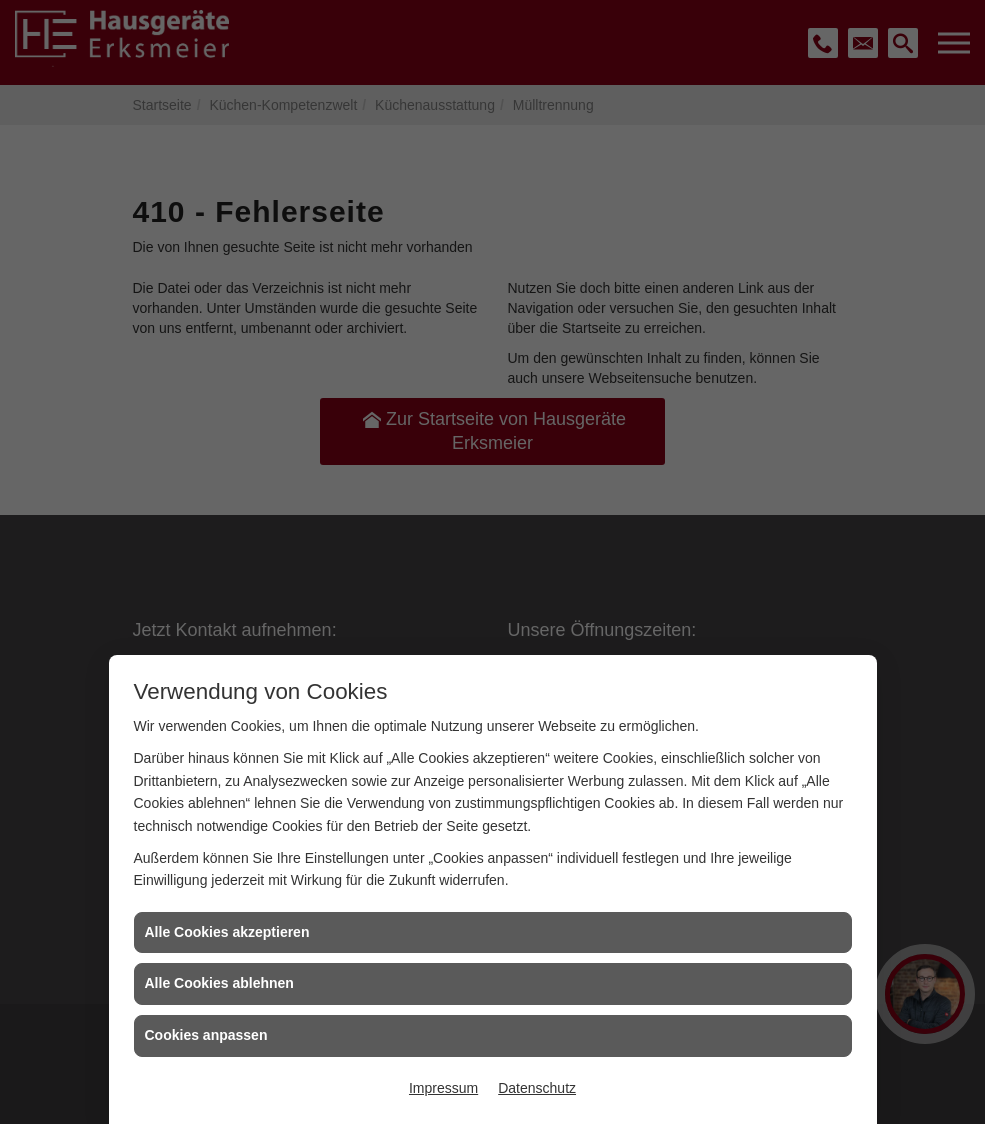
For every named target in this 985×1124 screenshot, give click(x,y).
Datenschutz (537, 1088)
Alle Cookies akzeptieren (227, 932)
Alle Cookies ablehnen (219, 983)
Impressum (443, 1088)
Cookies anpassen (206, 1035)
